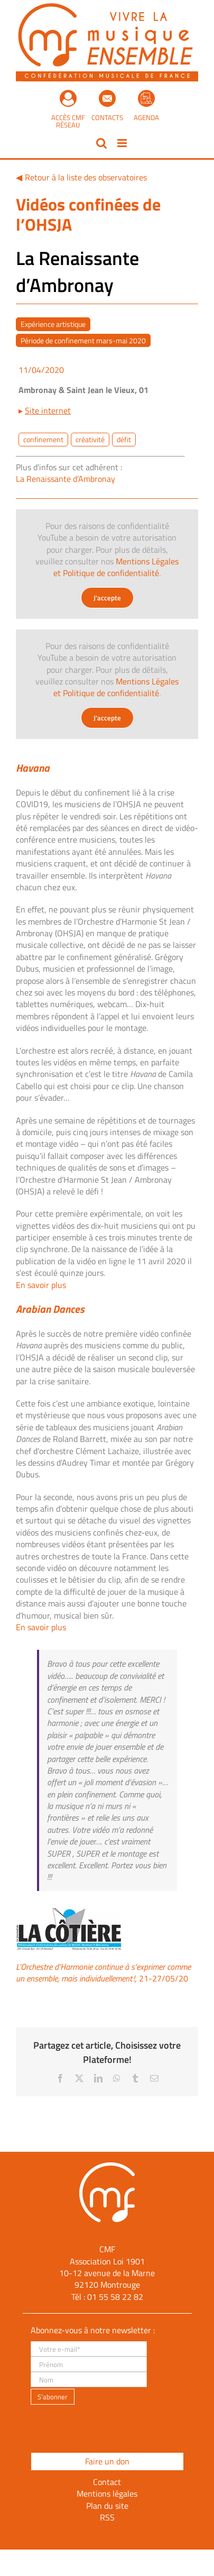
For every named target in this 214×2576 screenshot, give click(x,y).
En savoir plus (41, 1284)
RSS (107, 2517)
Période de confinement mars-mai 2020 (83, 340)
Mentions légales (107, 2493)
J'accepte (107, 597)
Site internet (48, 410)
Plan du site (107, 2505)
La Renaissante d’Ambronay (65, 478)
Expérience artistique (53, 324)
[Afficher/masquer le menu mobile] (122, 143)
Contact (107, 2482)
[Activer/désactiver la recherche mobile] (101, 143)
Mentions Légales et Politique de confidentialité (116, 567)
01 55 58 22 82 (115, 2296)
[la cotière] (69, 1912)
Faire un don (107, 2461)
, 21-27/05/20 (103, 1972)
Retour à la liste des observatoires (86, 177)
